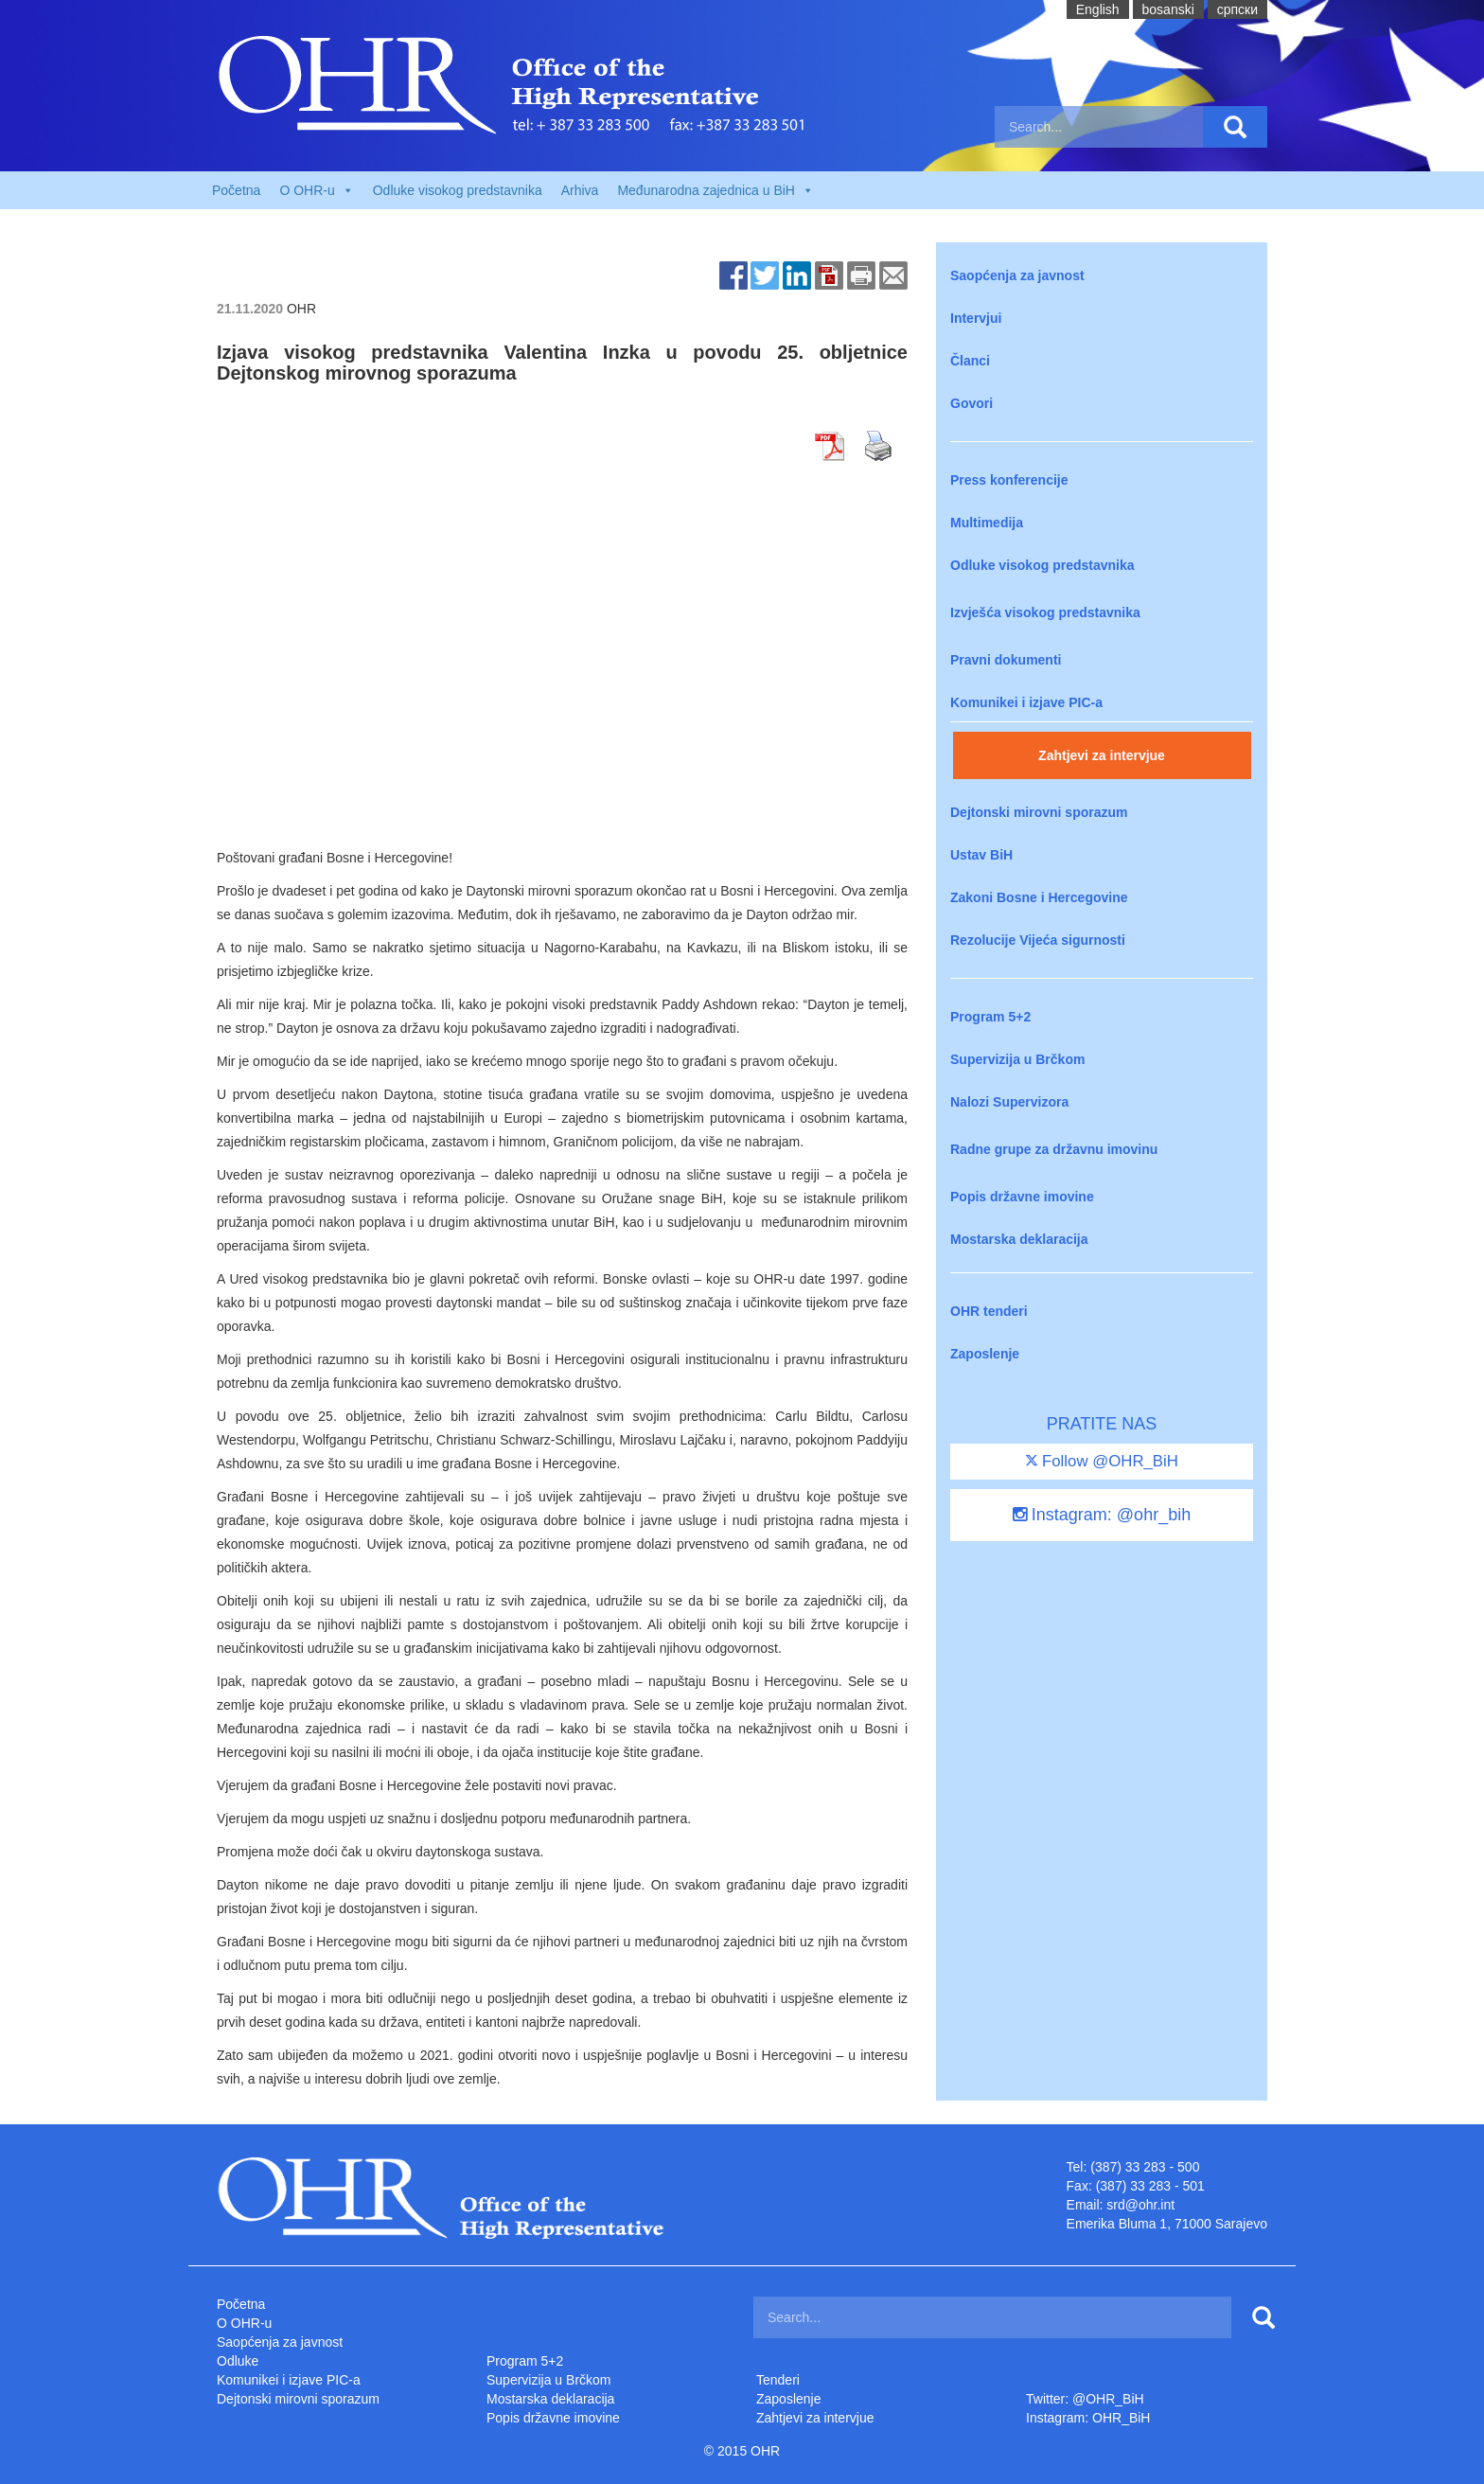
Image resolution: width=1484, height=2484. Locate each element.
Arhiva (580, 190)
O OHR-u (244, 2323)
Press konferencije (1009, 480)
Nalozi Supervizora (1009, 1101)
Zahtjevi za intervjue (1101, 755)
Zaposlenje (984, 1353)
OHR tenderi (989, 1311)
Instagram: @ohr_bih (1102, 1514)
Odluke (237, 2361)
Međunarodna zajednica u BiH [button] (715, 190)
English (1098, 9)
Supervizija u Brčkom (1017, 1059)
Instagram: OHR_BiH (1088, 2417)
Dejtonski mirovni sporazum (1038, 812)
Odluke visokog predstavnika (457, 190)
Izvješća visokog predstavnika (1045, 612)
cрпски (1237, 9)
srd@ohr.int (1140, 2204)
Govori (971, 403)
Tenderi (778, 2379)
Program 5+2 (990, 1016)
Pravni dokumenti (1005, 659)
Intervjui (975, 318)
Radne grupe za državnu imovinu (1053, 1149)
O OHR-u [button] (316, 190)
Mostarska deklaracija (1019, 1239)
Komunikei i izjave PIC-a (1026, 702)
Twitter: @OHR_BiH (1085, 2398)
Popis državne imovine (1022, 1196)
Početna (236, 190)
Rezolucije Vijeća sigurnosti (1037, 940)
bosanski (1168, 9)
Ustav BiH (981, 854)
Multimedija (986, 522)
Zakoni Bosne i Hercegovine (1039, 897)
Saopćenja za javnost (1017, 275)
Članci (970, 360)
